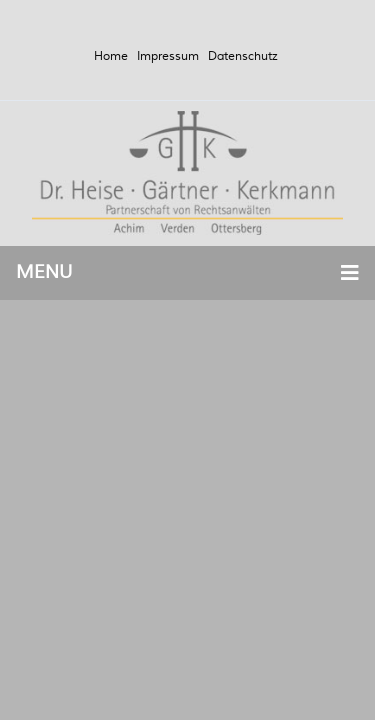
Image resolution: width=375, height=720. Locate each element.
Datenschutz (243, 56)
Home (111, 56)
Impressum (168, 56)
